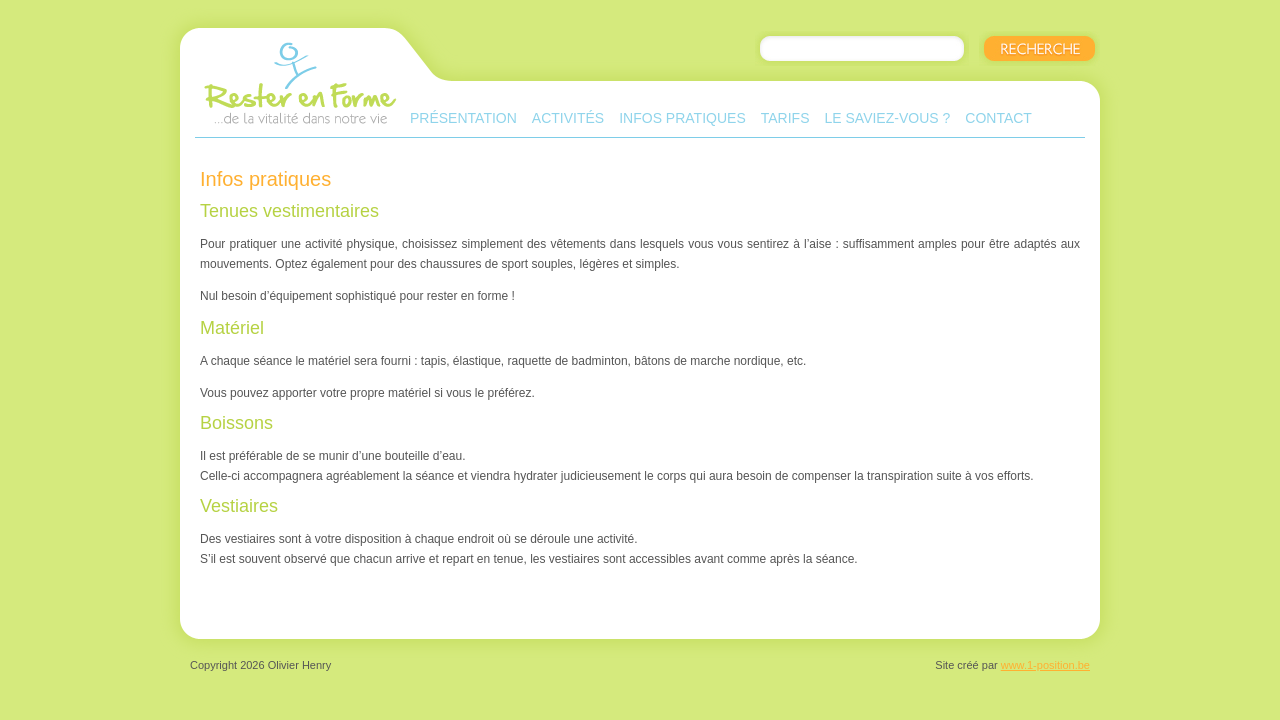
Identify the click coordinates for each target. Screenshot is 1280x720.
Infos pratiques (682, 118)
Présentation (463, 118)
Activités (568, 118)
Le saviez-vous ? (887, 118)
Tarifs (785, 118)
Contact (998, 118)
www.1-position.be (1045, 665)
